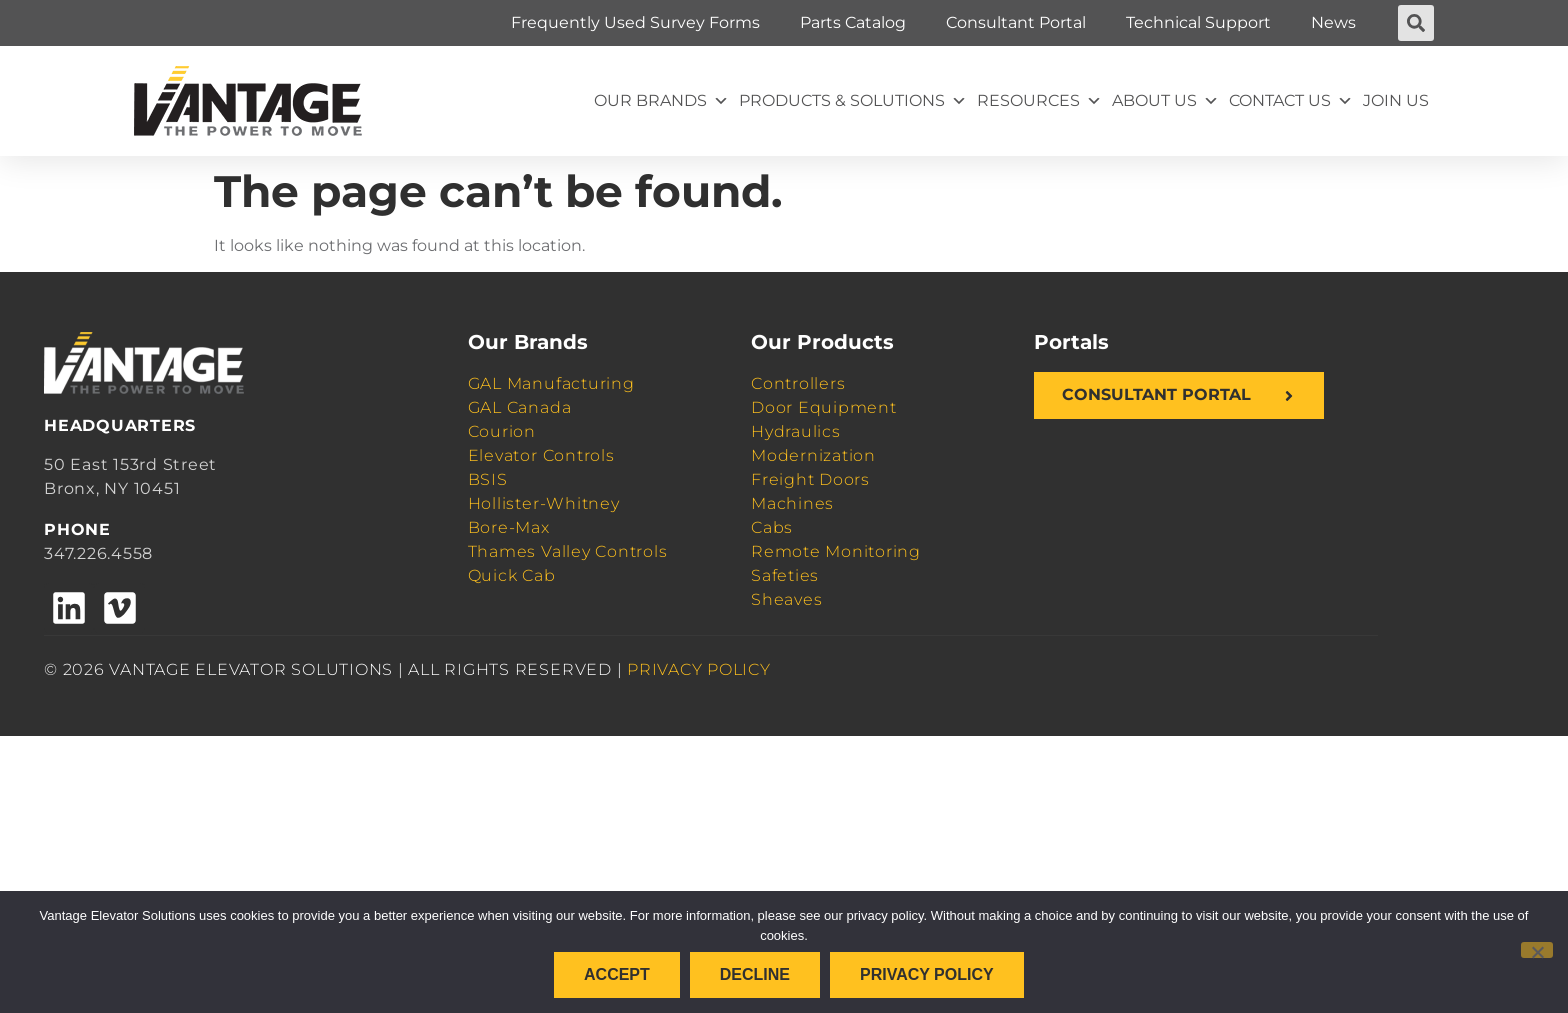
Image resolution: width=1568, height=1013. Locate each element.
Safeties (785, 575)
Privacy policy (927, 974)
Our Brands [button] (661, 101)
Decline (755, 974)
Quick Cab (512, 575)
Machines (792, 503)
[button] (1416, 23)
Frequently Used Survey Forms (635, 22)
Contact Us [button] (1291, 101)
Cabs (772, 527)
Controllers (798, 383)
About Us (1165, 101)
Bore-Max (509, 527)
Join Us (1396, 100)
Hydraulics (796, 431)
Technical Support (1198, 22)
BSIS (488, 479)
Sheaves (786, 599)
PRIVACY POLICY (699, 669)
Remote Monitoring (836, 551)
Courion (502, 431)
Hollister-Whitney (544, 503)
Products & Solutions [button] (853, 101)
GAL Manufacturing (551, 383)
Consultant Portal (1016, 22)
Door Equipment (824, 407)
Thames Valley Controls (568, 551)
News (1333, 22)
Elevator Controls (541, 455)
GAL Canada (520, 407)
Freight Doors (810, 479)
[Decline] (1537, 950)
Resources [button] (1039, 101)
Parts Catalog (853, 22)
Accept (617, 974)
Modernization (813, 455)
